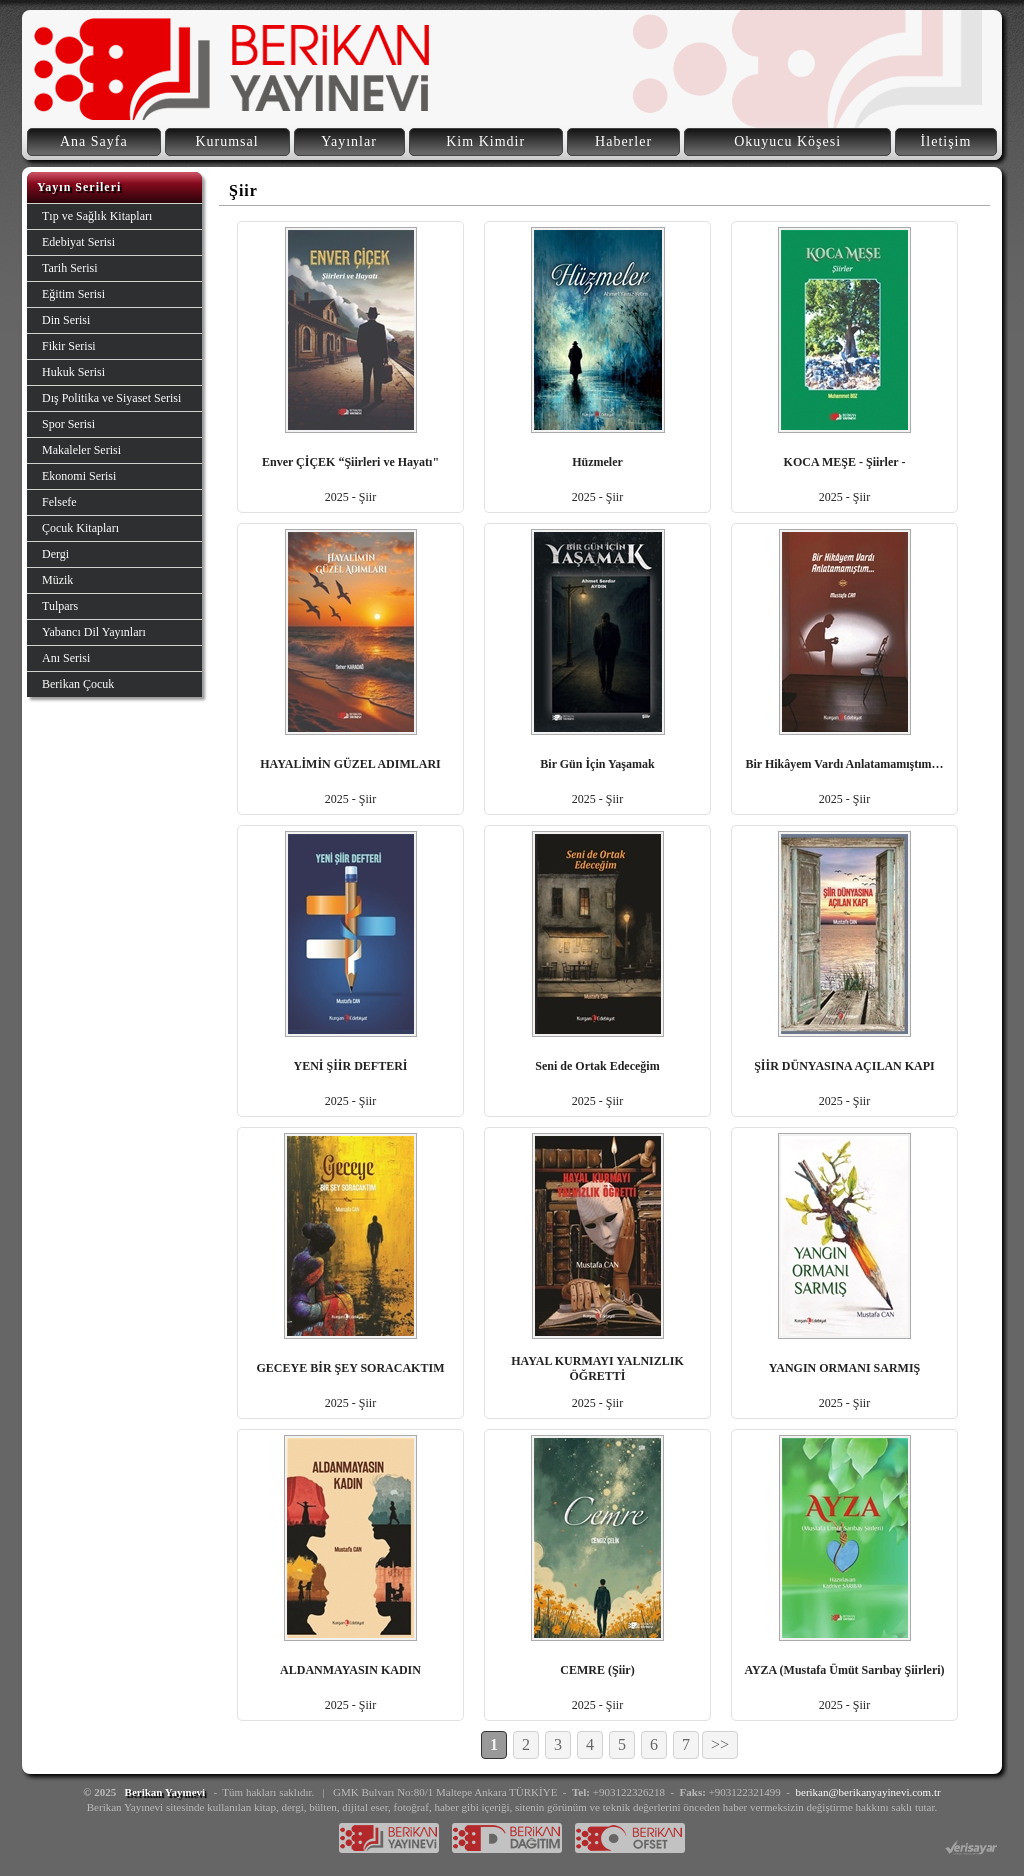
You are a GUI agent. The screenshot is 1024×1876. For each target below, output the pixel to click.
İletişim (946, 141)
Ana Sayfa (94, 141)
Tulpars (60, 606)
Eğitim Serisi (73, 294)
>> (720, 1744)
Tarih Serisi (69, 268)
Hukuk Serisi (73, 372)
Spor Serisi (68, 424)
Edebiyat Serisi (78, 242)
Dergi (55, 554)
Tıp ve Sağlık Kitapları (97, 216)
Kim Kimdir (485, 141)
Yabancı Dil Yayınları (94, 632)
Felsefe (59, 502)
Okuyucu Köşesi (787, 141)
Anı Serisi (66, 658)
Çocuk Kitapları (80, 528)
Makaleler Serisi (81, 450)
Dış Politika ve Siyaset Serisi (111, 398)
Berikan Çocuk (78, 684)
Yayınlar (349, 141)
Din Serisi (66, 320)
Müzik (57, 580)
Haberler (623, 141)
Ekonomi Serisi (79, 476)
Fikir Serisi (69, 346)
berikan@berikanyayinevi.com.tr (868, 1792)
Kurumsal (226, 141)
